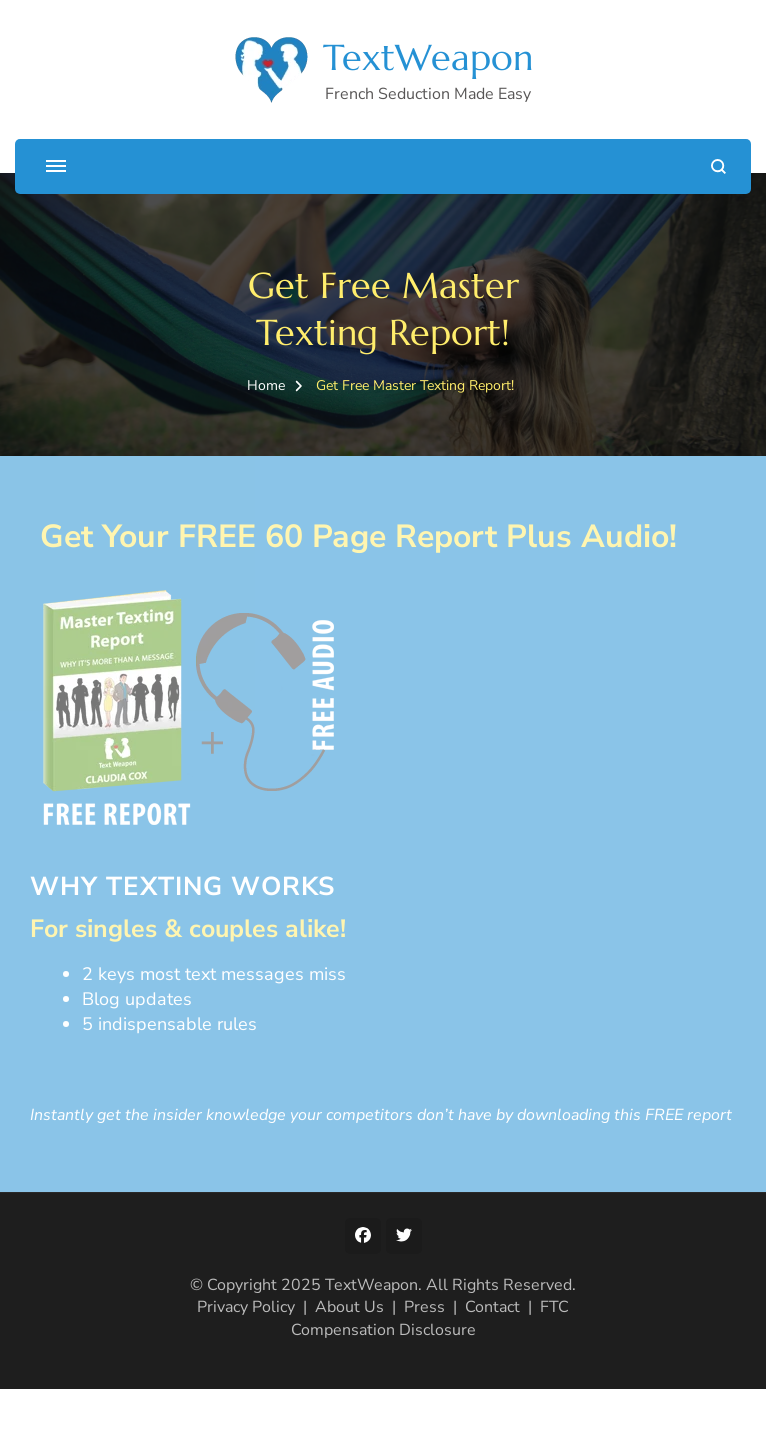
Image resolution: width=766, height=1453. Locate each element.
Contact (492, 1307)
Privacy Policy (246, 1307)
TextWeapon (428, 57)
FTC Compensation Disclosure (430, 1318)
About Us (349, 1307)
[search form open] (718, 166)
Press (424, 1307)
